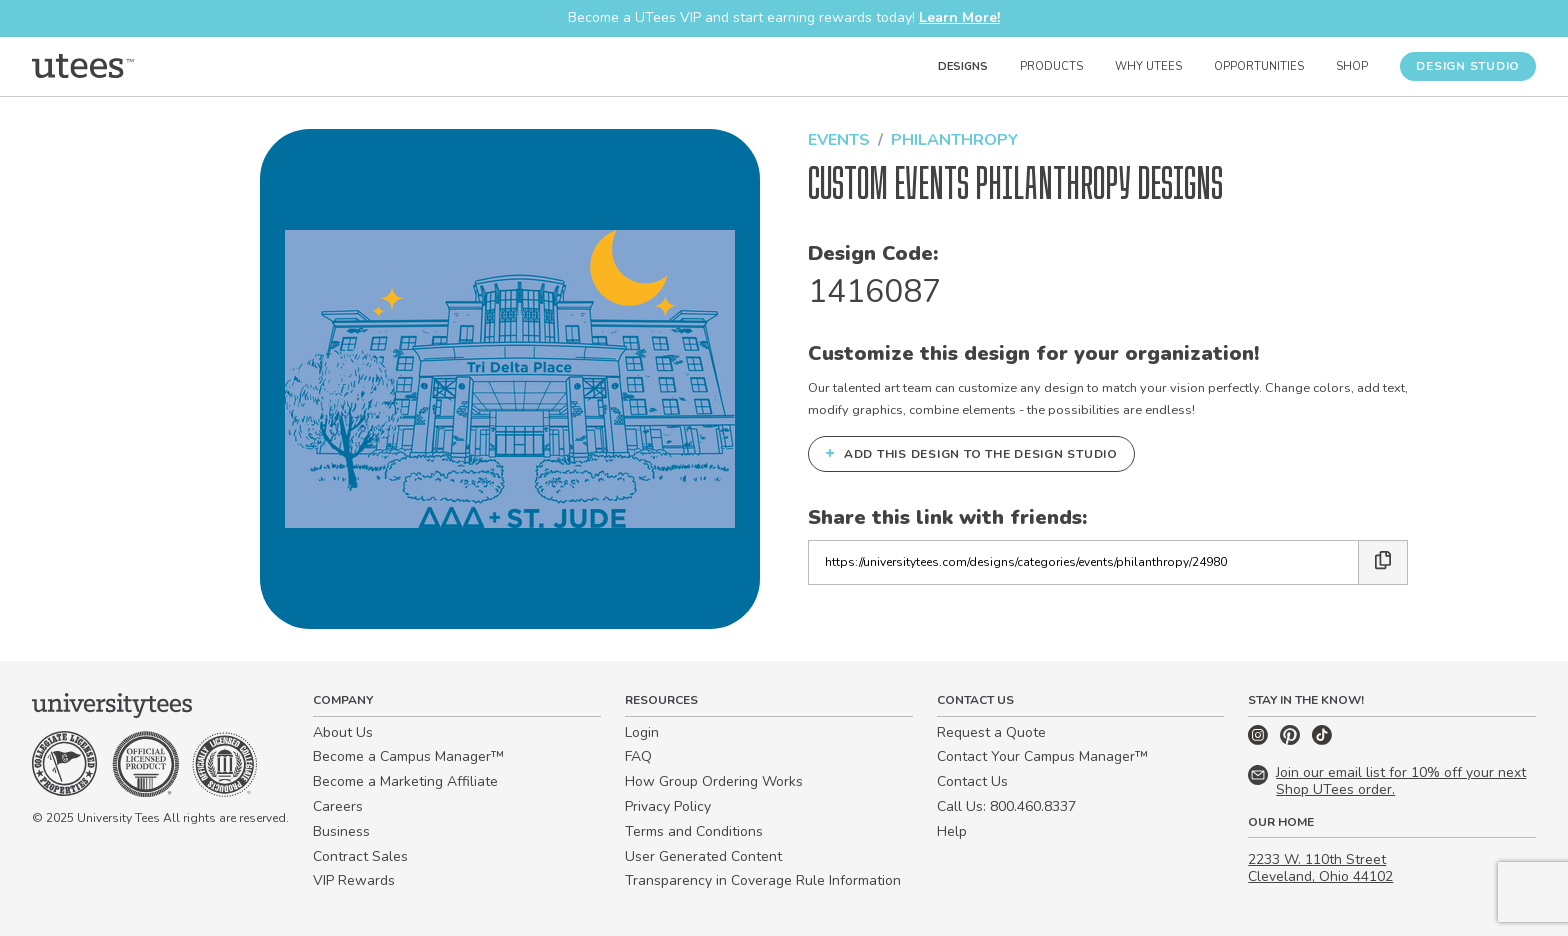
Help (952, 831)
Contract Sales (360, 856)
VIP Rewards (354, 880)
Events (839, 140)
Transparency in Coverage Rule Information (763, 880)
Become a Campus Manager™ (408, 756)
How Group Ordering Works (714, 781)
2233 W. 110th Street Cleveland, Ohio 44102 (1320, 868)
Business (341, 831)
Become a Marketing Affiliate (405, 781)
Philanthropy (954, 140)
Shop (1352, 66)
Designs (963, 66)
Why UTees (1148, 66)
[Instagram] (1260, 740)
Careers (338, 806)
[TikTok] (1322, 740)
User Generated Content (703, 856)
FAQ (638, 756)
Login (642, 732)
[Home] (83, 66)
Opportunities (1259, 66)
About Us (343, 732)
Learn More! (959, 17)
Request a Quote (991, 732)
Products (1051, 66)
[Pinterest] (1292, 740)
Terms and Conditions (694, 831)
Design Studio (1468, 66)
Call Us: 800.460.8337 (1006, 806)
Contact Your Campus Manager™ (1042, 756)
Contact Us (972, 781)
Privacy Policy (668, 806)
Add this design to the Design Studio (971, 453)
